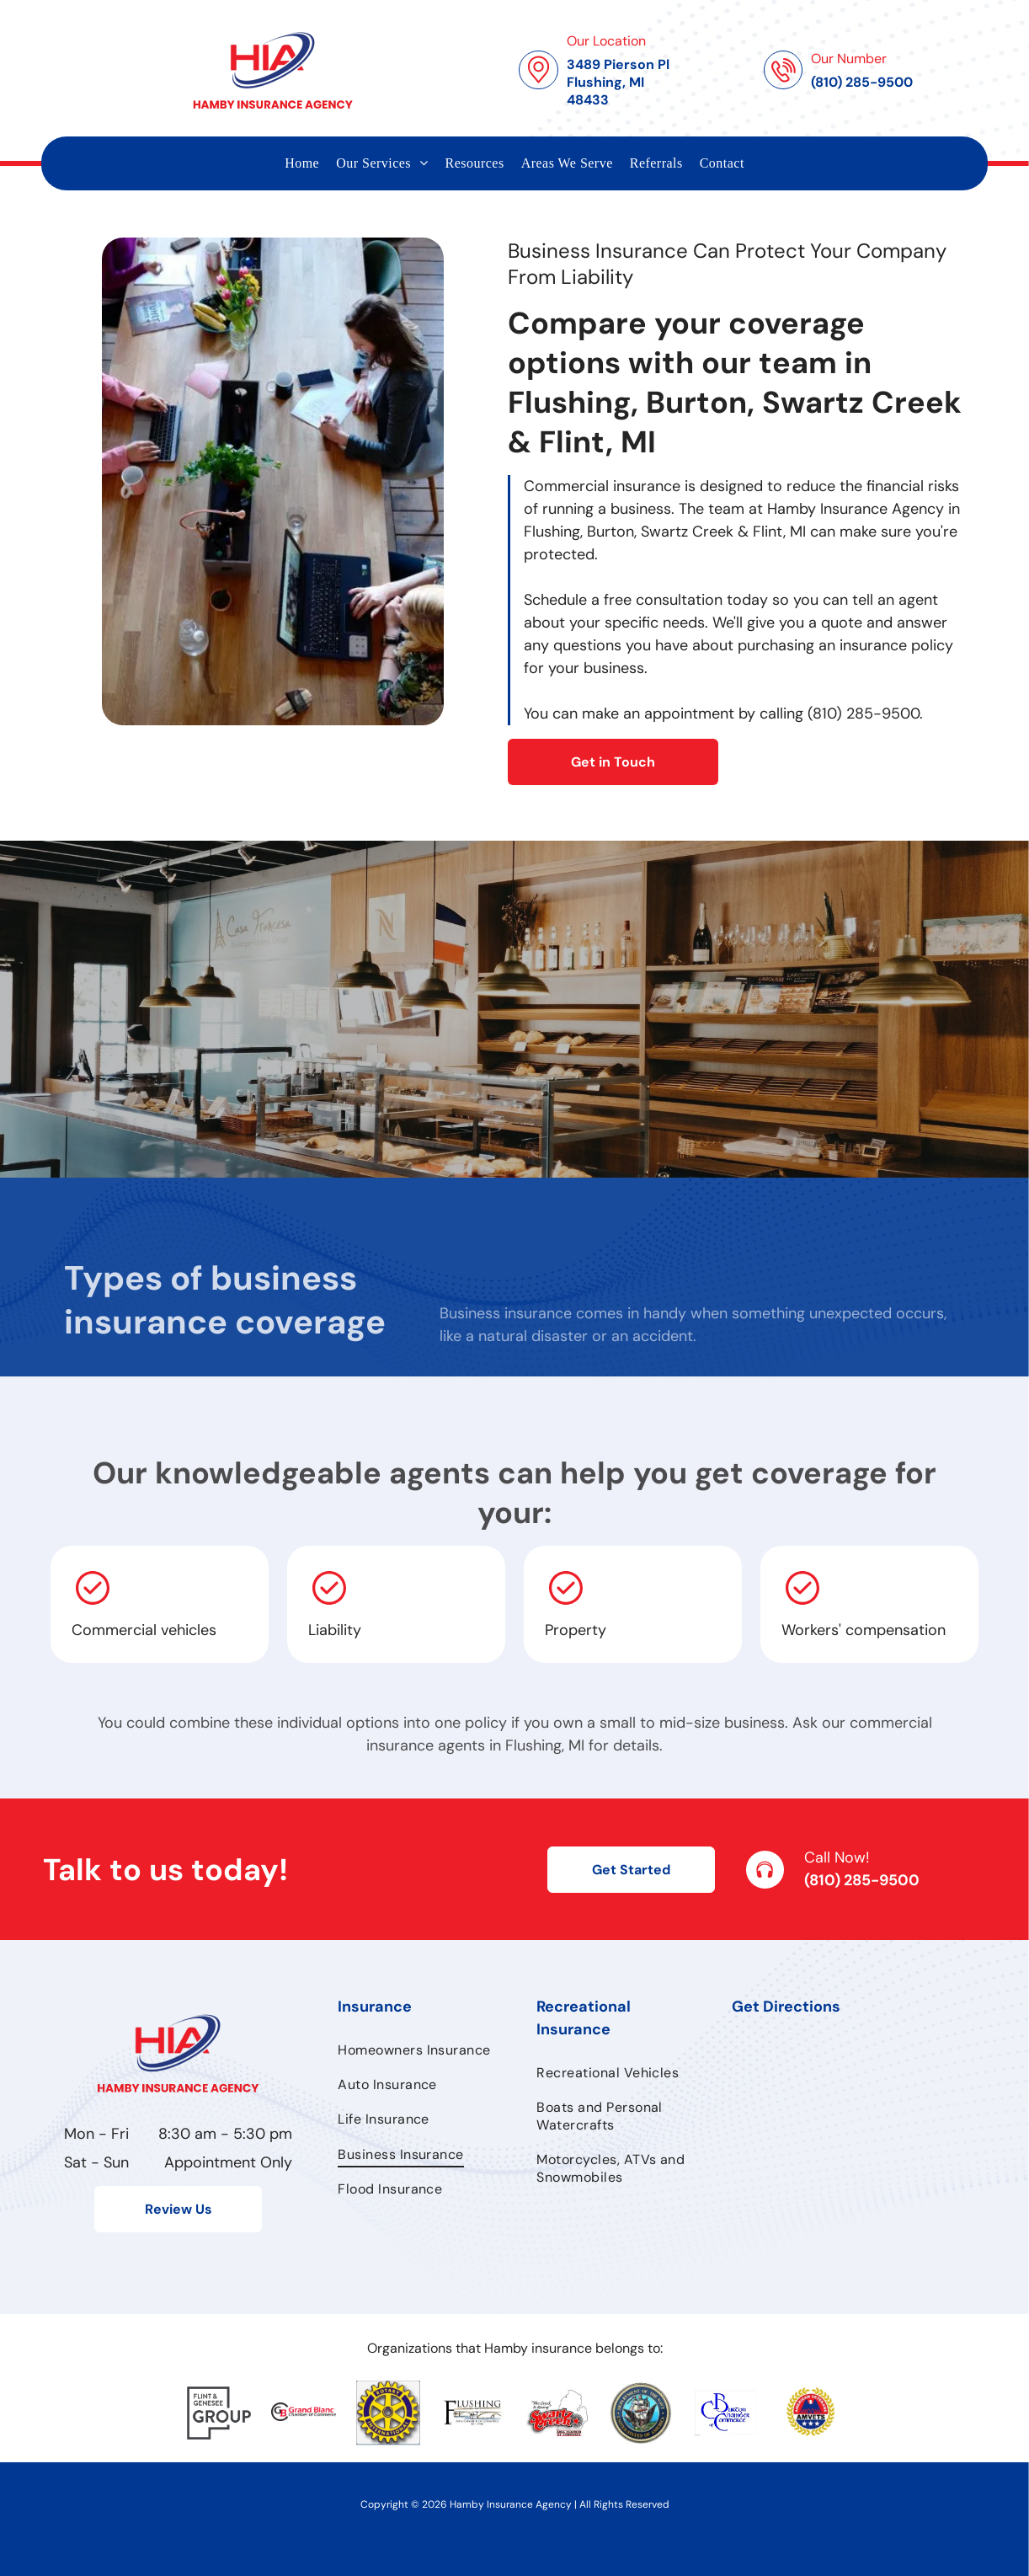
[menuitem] (302, 163)
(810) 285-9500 (862, 1880)
